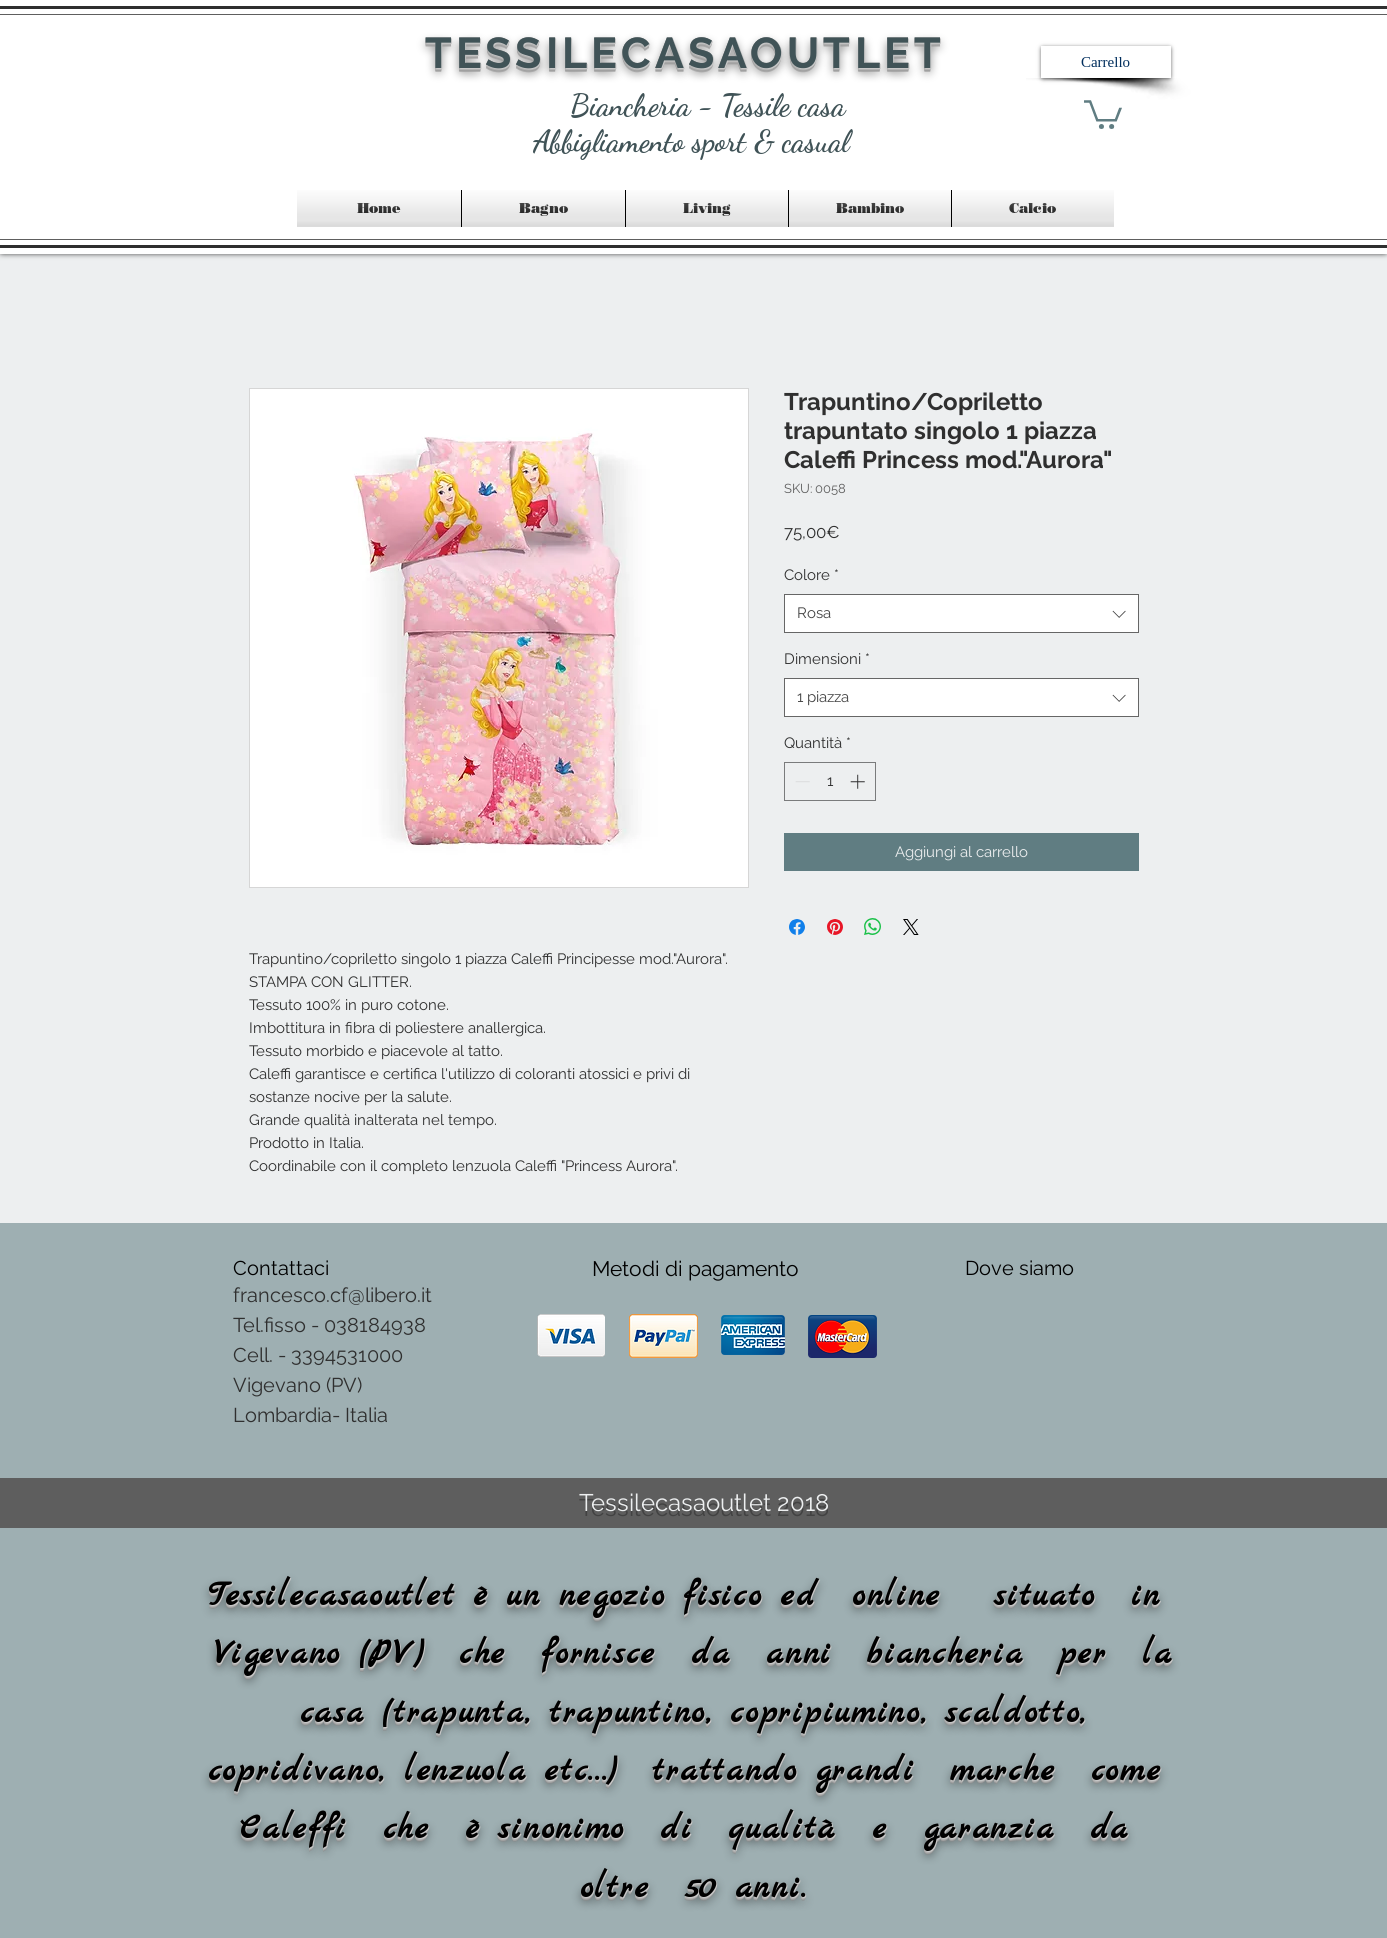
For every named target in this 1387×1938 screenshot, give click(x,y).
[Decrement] (800, 781)
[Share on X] (911, 927)
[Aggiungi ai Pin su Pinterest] (835, 927)
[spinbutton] (829, 781)
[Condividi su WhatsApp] (873, 927)
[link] (1103, 113)
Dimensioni (827, 659)
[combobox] (961, 613)
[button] (1106, 62)
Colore (811, 575)
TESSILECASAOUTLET (685, 53)
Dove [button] (992, 1268)
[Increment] (859, 781)
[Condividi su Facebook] (797, 927)
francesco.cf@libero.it (332, 1295)
